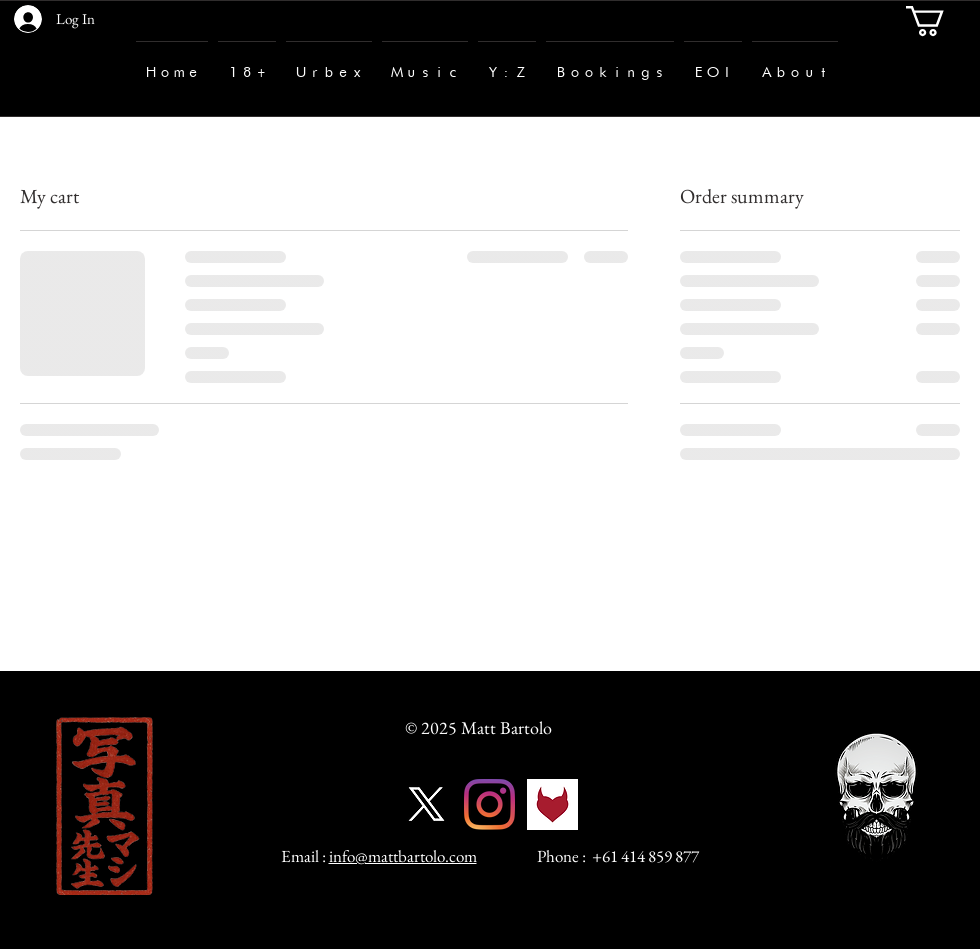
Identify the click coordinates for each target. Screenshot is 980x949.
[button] (943, 21)
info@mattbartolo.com (403, 856)
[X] (426, 804)
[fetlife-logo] (552, 804)
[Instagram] (489, 804)
